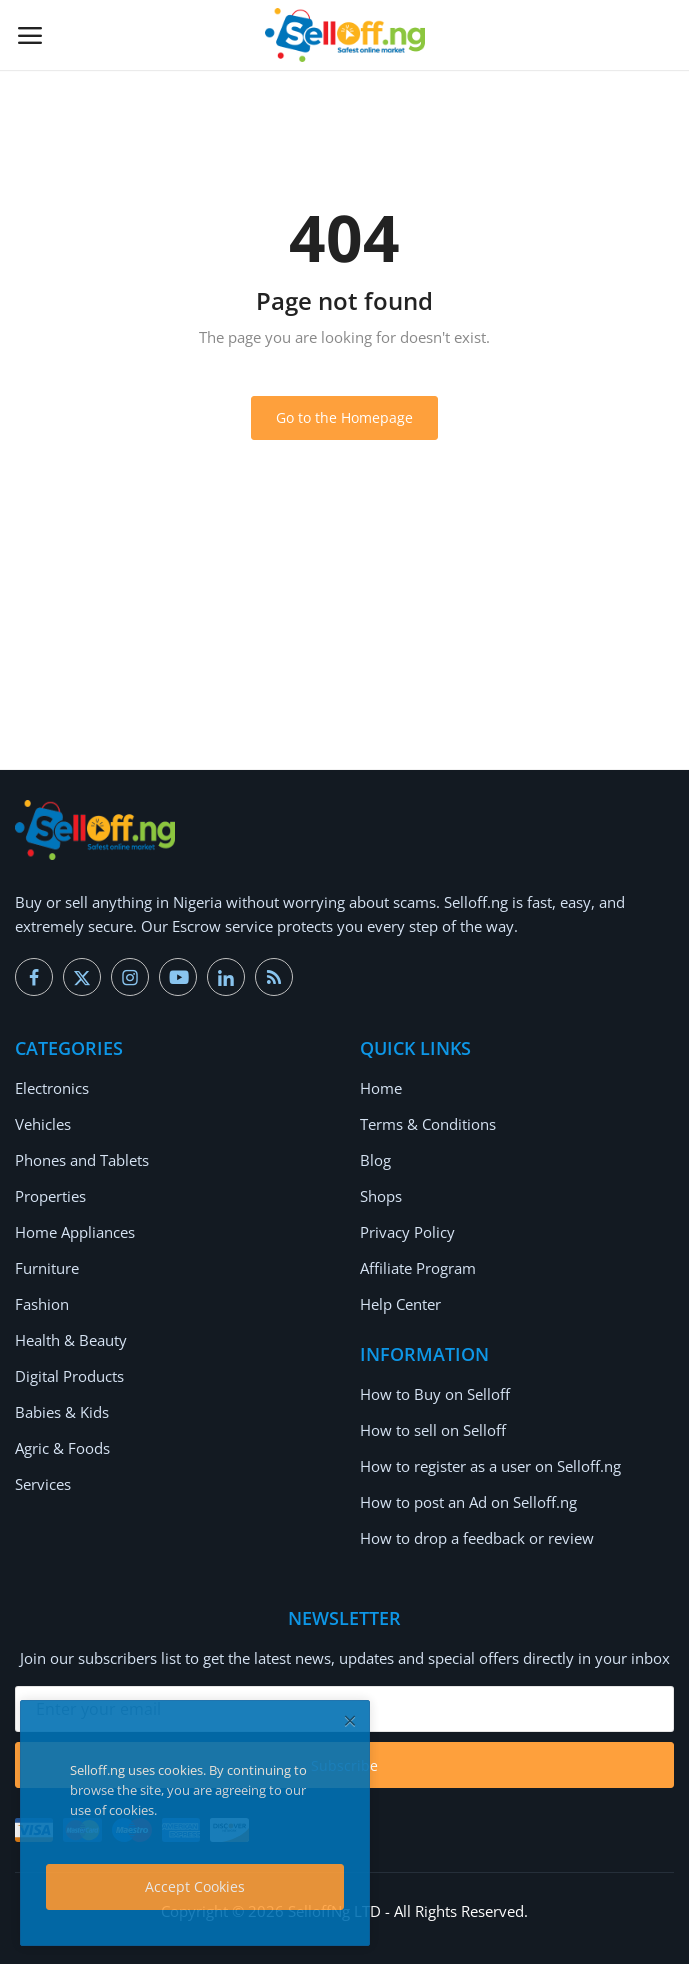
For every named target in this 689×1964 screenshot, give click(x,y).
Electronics (52, 1088)
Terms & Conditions (428, 1124)
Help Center (400, 1304)
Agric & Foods (62, 1448)
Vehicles (43, 1124)
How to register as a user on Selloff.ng (490, 1466)
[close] (350, 1720)
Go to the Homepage (344, 417)
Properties (50, 1196)
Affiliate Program (418, 1268)
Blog (375, 1160)
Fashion (42, 1304)
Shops (381, 1196)
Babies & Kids (62, 1412)
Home (381, 1088)
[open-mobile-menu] (30, 35)
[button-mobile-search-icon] (660, 35)
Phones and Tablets (82, 1160)
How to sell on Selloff (433, 1430)
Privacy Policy (407, 1232)
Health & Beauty (71, 1340)
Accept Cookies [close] (195, 1886)
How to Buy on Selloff (435, 1394)
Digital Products (69, 1376)
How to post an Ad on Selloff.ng (468, 1502)
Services (43, 1484)
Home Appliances (75, 1232)
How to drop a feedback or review (477, 1538)
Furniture (47, 1268)
